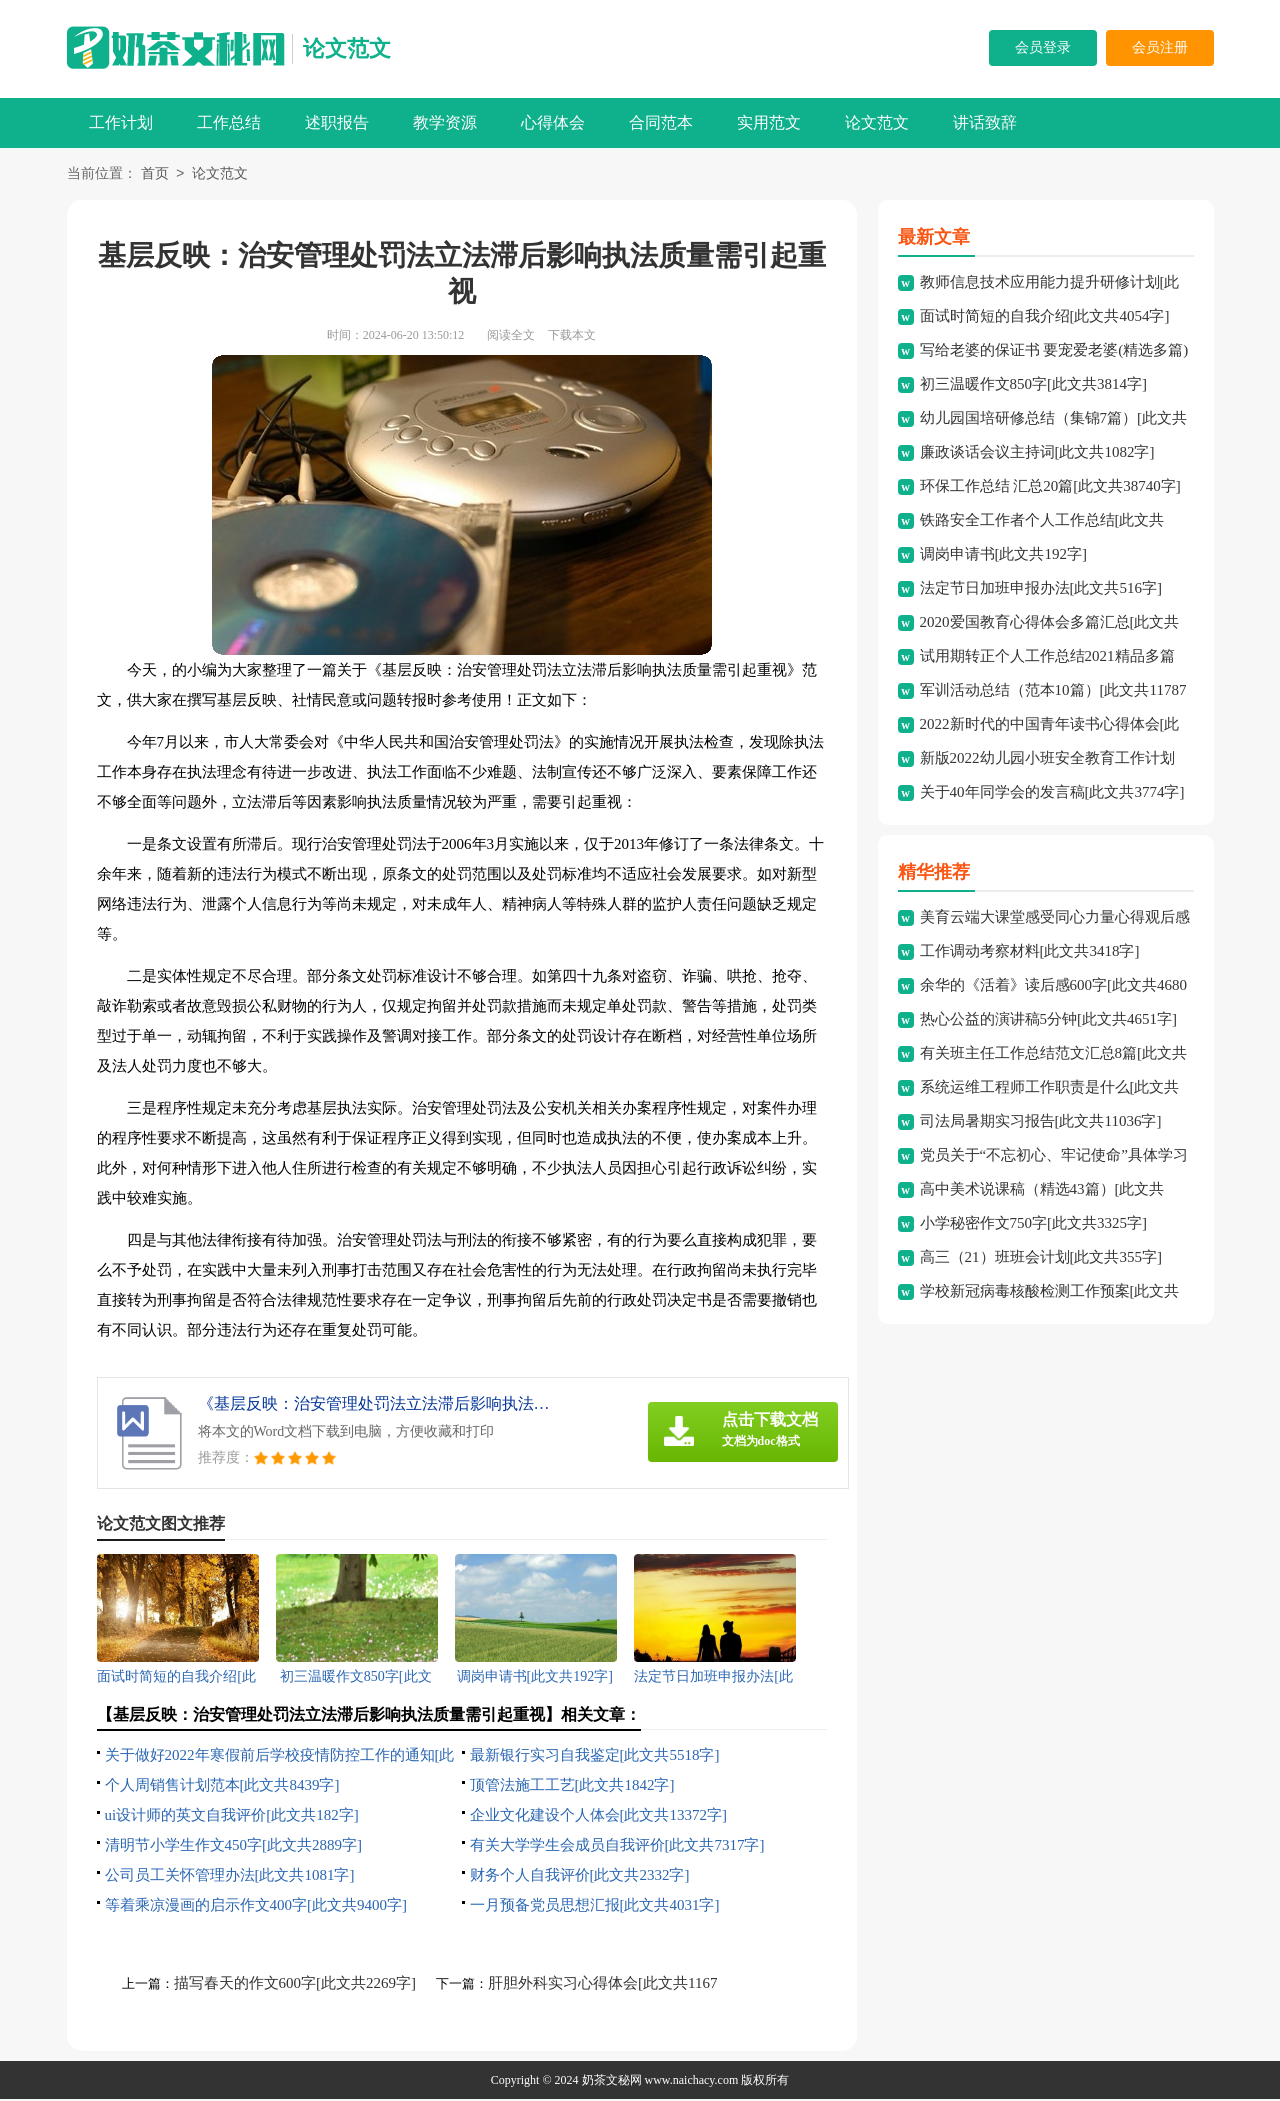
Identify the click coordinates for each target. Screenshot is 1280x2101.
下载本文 (572, 337)
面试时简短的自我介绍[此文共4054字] (1045, 318)
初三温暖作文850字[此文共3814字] (1034, 386)
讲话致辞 (985, 122)
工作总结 (229, 122)
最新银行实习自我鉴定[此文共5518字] (595, 1757)
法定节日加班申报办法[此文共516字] (1041, 590)
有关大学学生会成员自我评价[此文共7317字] (617, 1847)
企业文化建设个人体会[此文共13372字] (599, 1817)
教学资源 (445, 122)
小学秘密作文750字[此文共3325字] (1034, 1225)
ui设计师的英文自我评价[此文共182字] (232, 1817)
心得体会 (553, 122)
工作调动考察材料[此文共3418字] (1030, 953)
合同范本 (661, 122)
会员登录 (1043, 47)
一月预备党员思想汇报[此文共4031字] (595, 1907)
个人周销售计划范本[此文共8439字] (222, 1787)
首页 (155, 175)
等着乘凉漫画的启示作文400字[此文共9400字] (256, 1907)
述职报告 (337, 122)
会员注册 (1160, 47)
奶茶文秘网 (612, 2082)
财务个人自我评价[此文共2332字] (580, 1877)
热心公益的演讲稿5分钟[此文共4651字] (1049, 1021)
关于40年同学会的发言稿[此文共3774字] (1052, 794)
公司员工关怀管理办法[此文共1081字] (230, 1877)
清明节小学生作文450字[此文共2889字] (234, 1847)
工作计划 (121, 122)
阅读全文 (511, 337)
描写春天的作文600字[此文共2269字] (295, 1985)
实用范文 (769, 122)
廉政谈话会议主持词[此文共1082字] (1037, 454)
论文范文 (347, 48)
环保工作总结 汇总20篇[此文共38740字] (1050, 488)
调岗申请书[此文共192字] (1004, 556)
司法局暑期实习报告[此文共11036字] (1041, 1123)
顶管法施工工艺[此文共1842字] (572, 1787)
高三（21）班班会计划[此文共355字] (1041, 1259)
